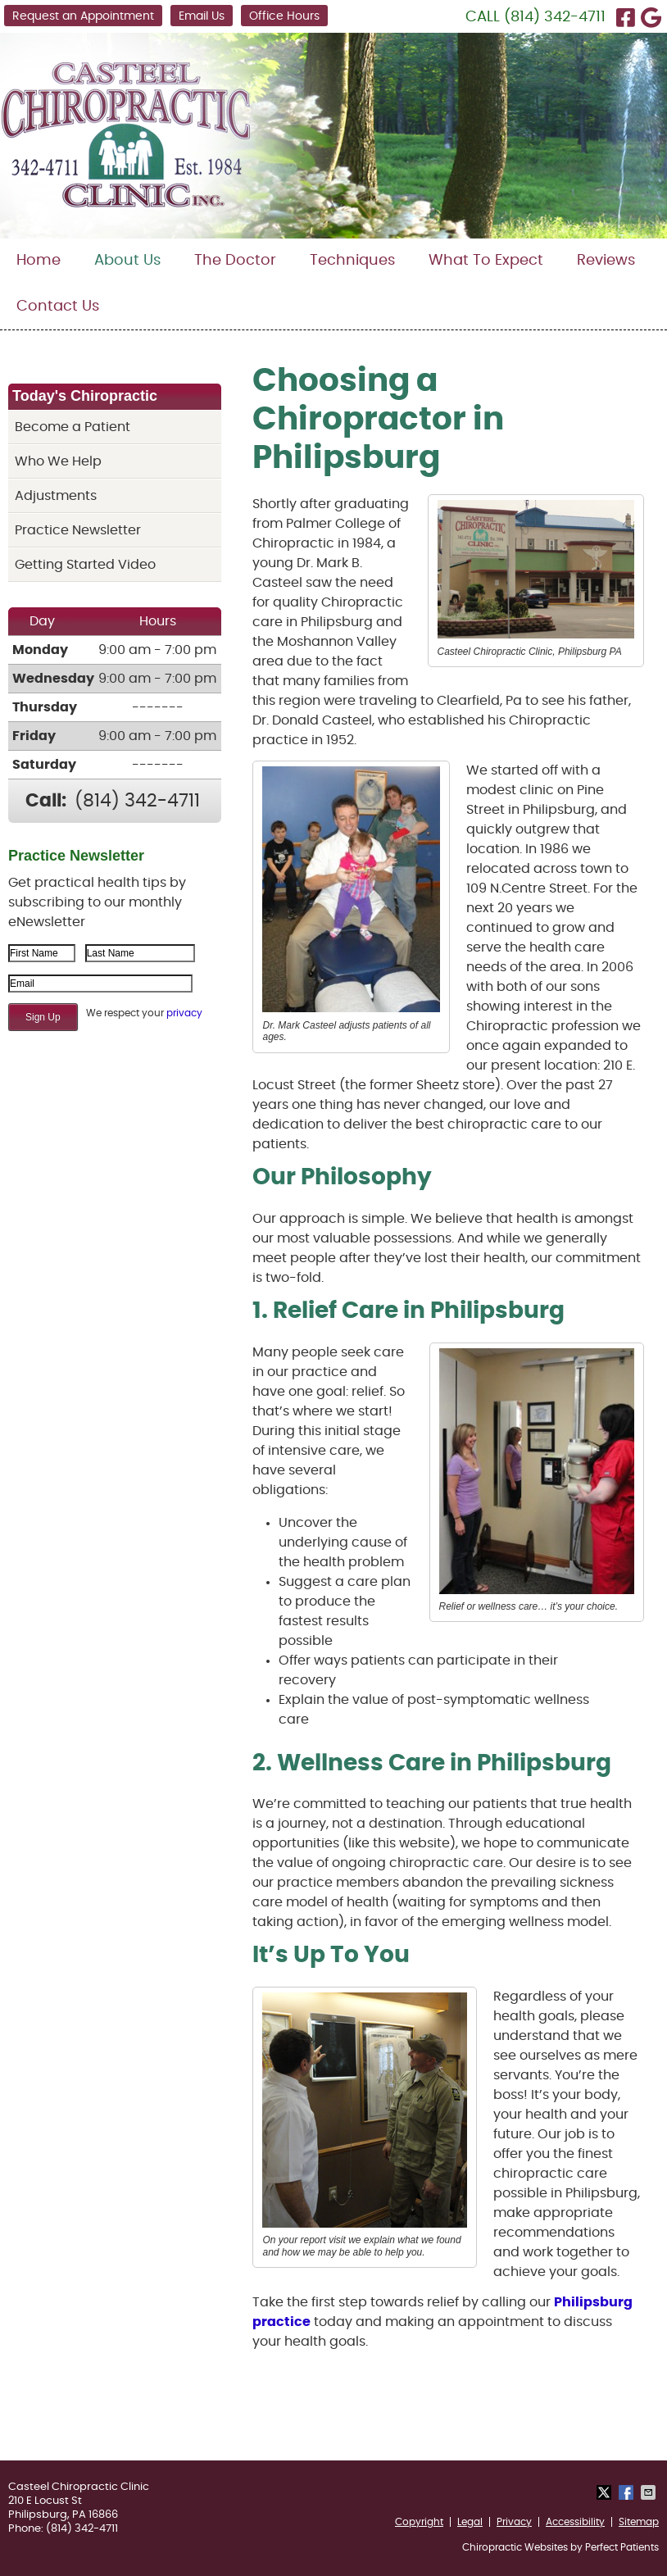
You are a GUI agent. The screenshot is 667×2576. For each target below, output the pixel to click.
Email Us (202, 16)
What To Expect (486, 260)
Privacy (514, 2522)
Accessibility (575, 2522)
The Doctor (235, 260)
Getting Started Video (85, 564)
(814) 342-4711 (555, 17)
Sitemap (639, 2522)
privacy (184, 1013)
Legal (470, 2522)
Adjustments (56, 495)
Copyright (419, 2522)
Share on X (606, 2492)
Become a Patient (72, 427)
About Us (127, 260)
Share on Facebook (628, 2492)
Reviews (606, 260)
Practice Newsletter (78, 530)
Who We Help (58, 461)
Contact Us (57, 306)
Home (38, 260)
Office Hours (284, 16)
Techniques (352, 260)
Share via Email (650, 2492)
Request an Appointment (83, 16)
